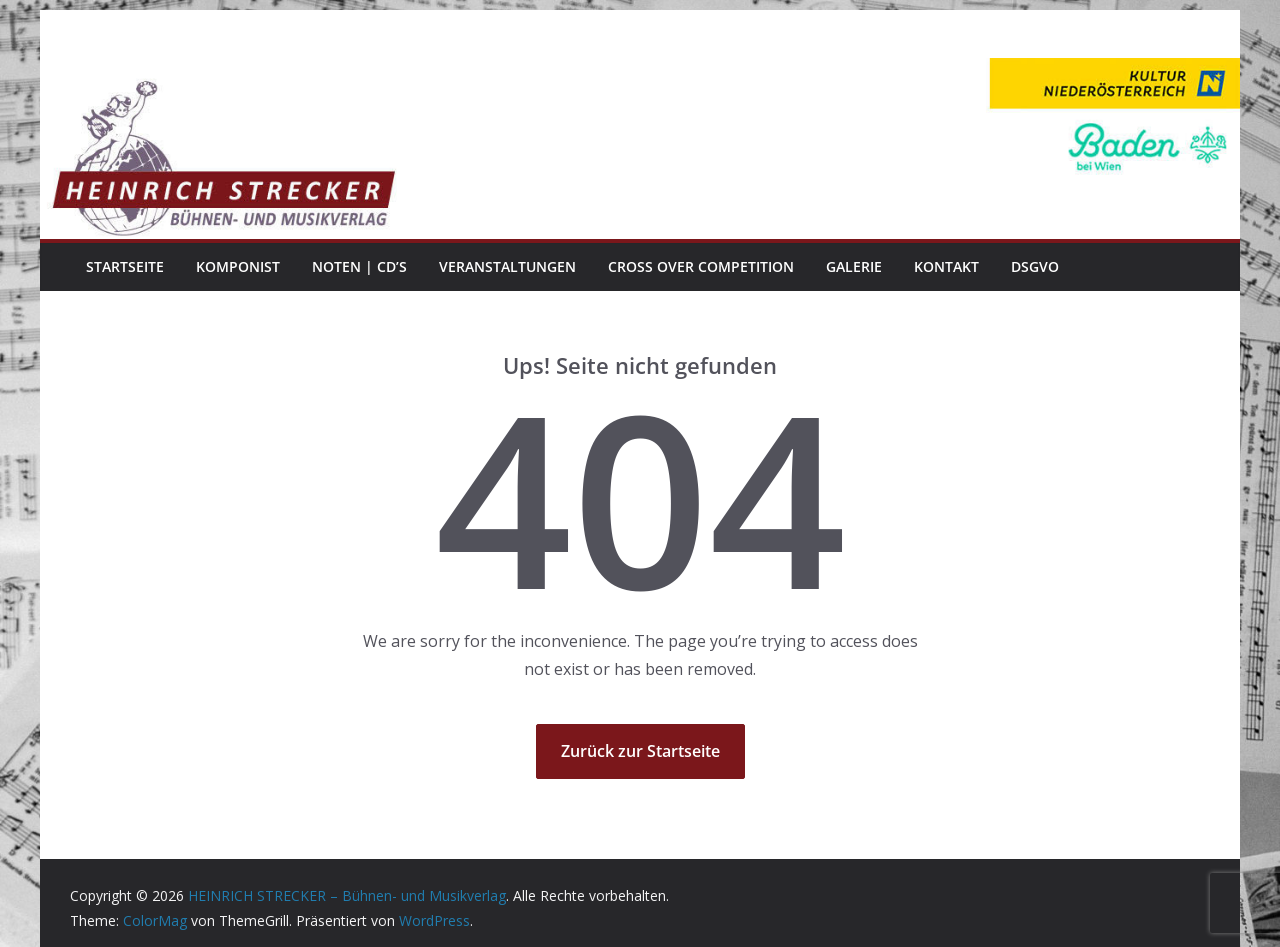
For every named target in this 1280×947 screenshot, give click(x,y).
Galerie (854, 266)
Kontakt (946, 266)
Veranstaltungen (507, 266)
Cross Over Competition (701, 266)
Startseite (125, 266)
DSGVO (1035, 266)
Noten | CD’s (359, 266)
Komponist (238, 266)
